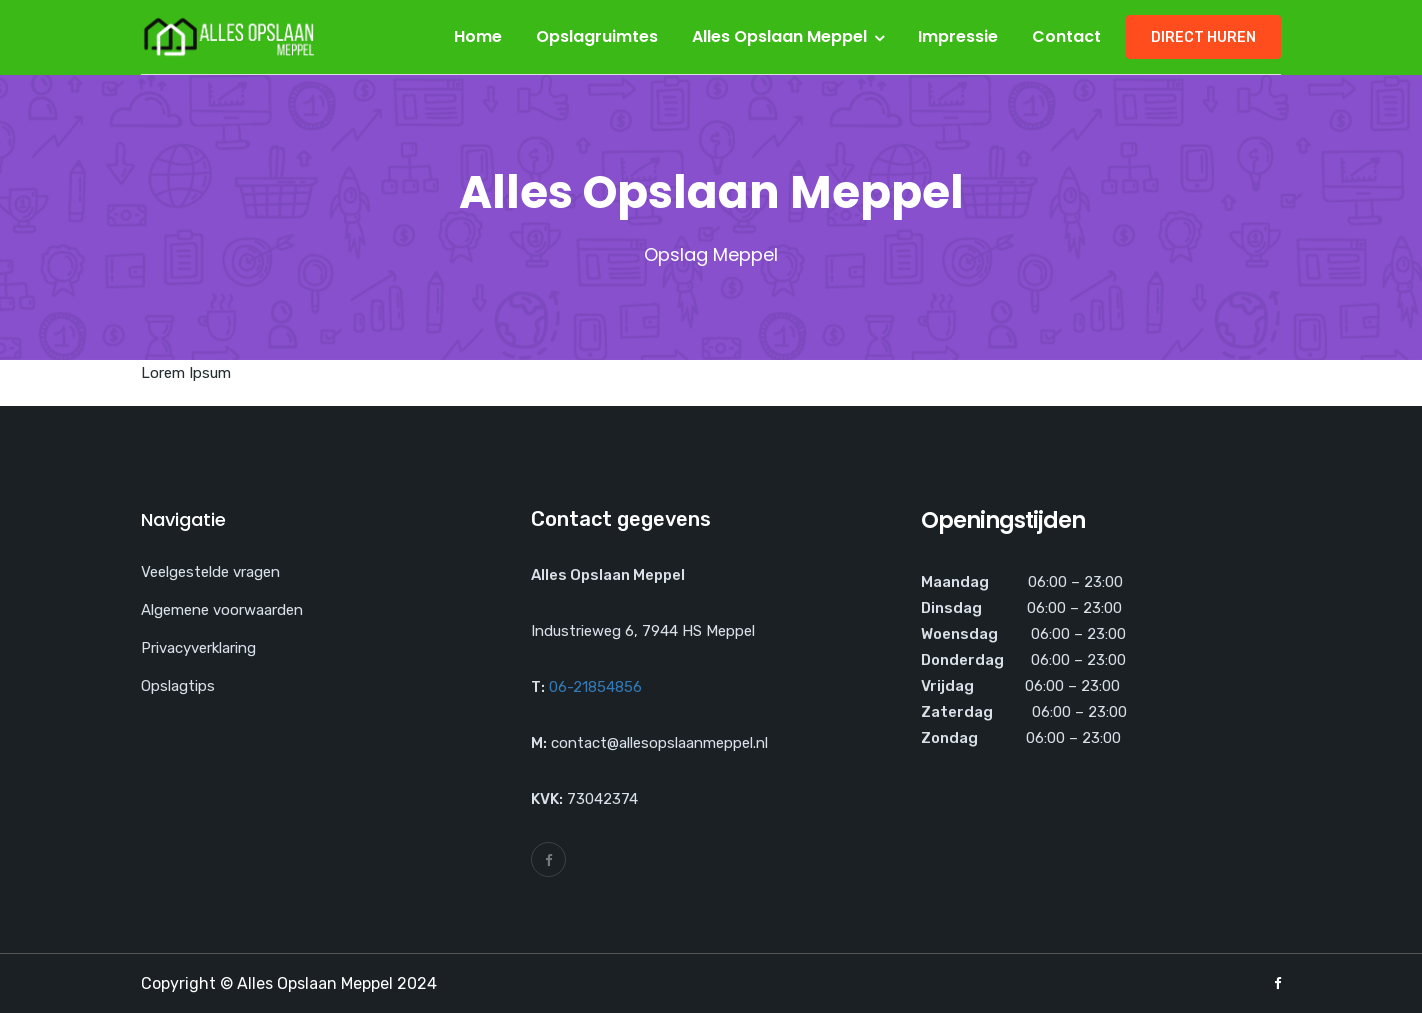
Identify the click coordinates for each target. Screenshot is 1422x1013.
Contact (1066, 36)
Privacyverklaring (198, 648)
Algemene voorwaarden (222, 610)
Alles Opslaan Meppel (779, 36)
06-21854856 (595, 687)
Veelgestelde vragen (210, 572)
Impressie (958, 36)
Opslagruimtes (597, 36)
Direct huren (1203, 37)
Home (478, 36)
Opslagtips (178, 686)
